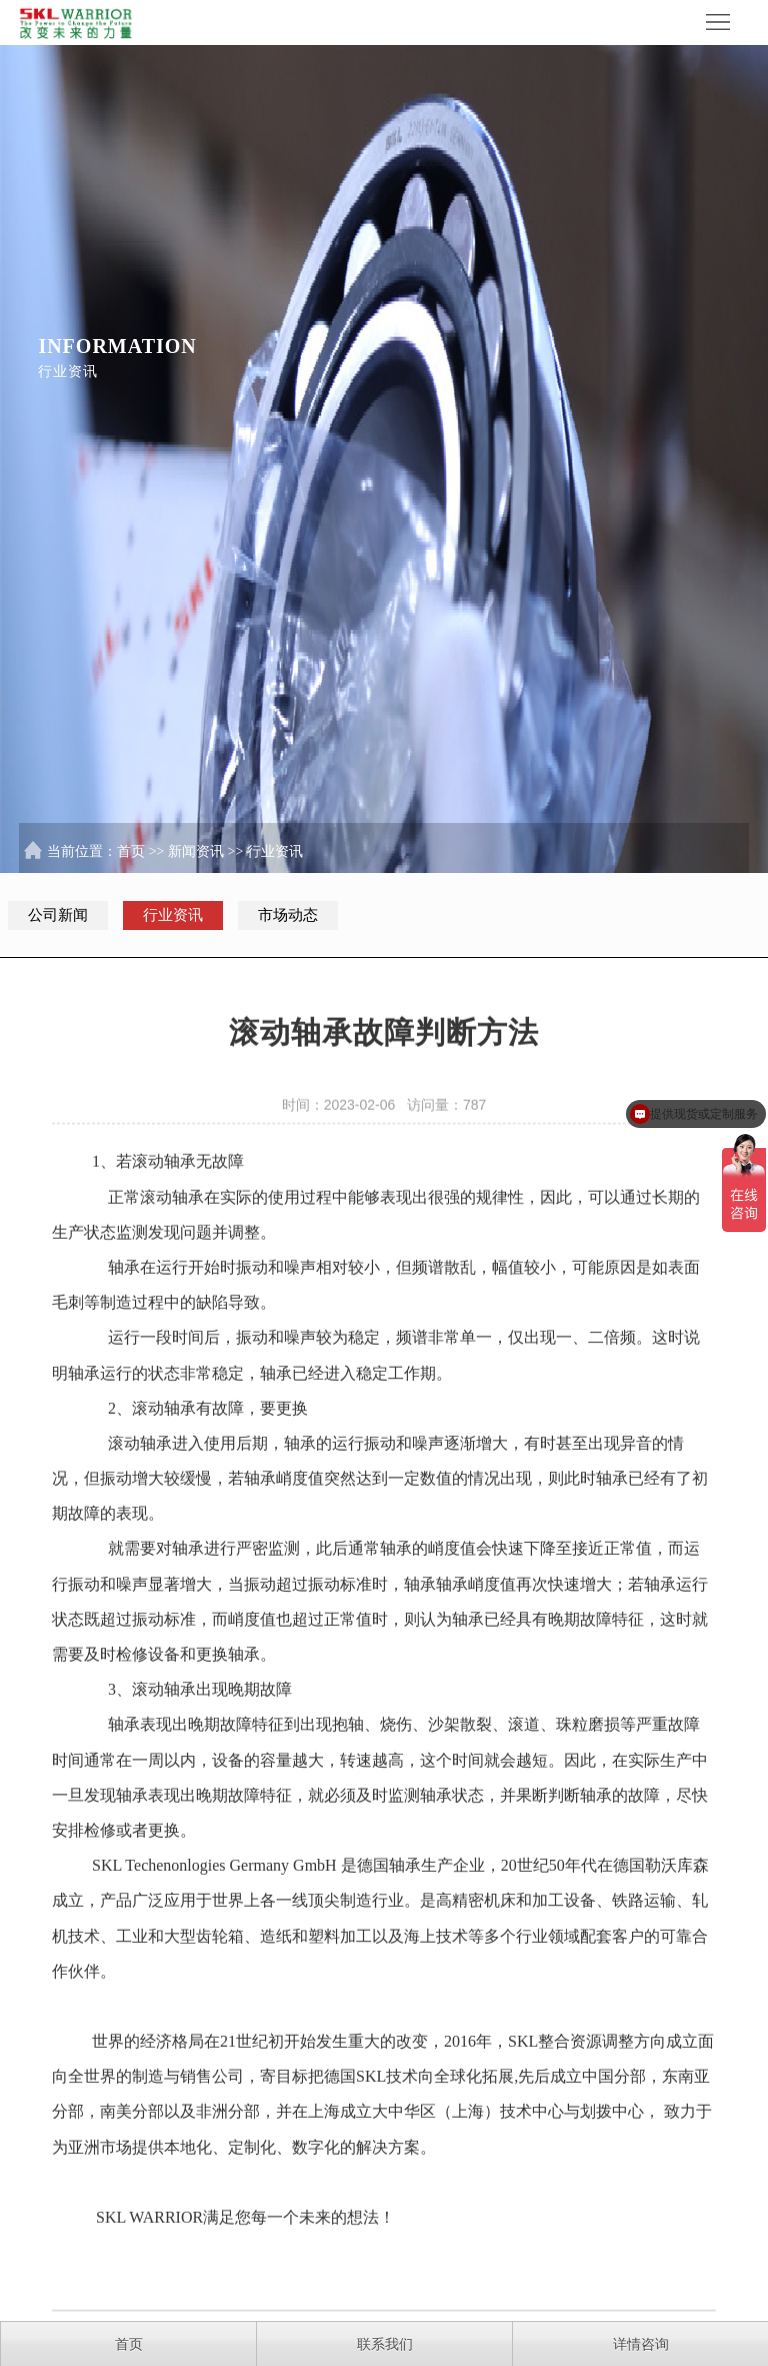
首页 (131, 855)
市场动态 (288, 915)
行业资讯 (275, 855)
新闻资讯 (196, 855)
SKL (107, 1871)
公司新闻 (58, 915)
